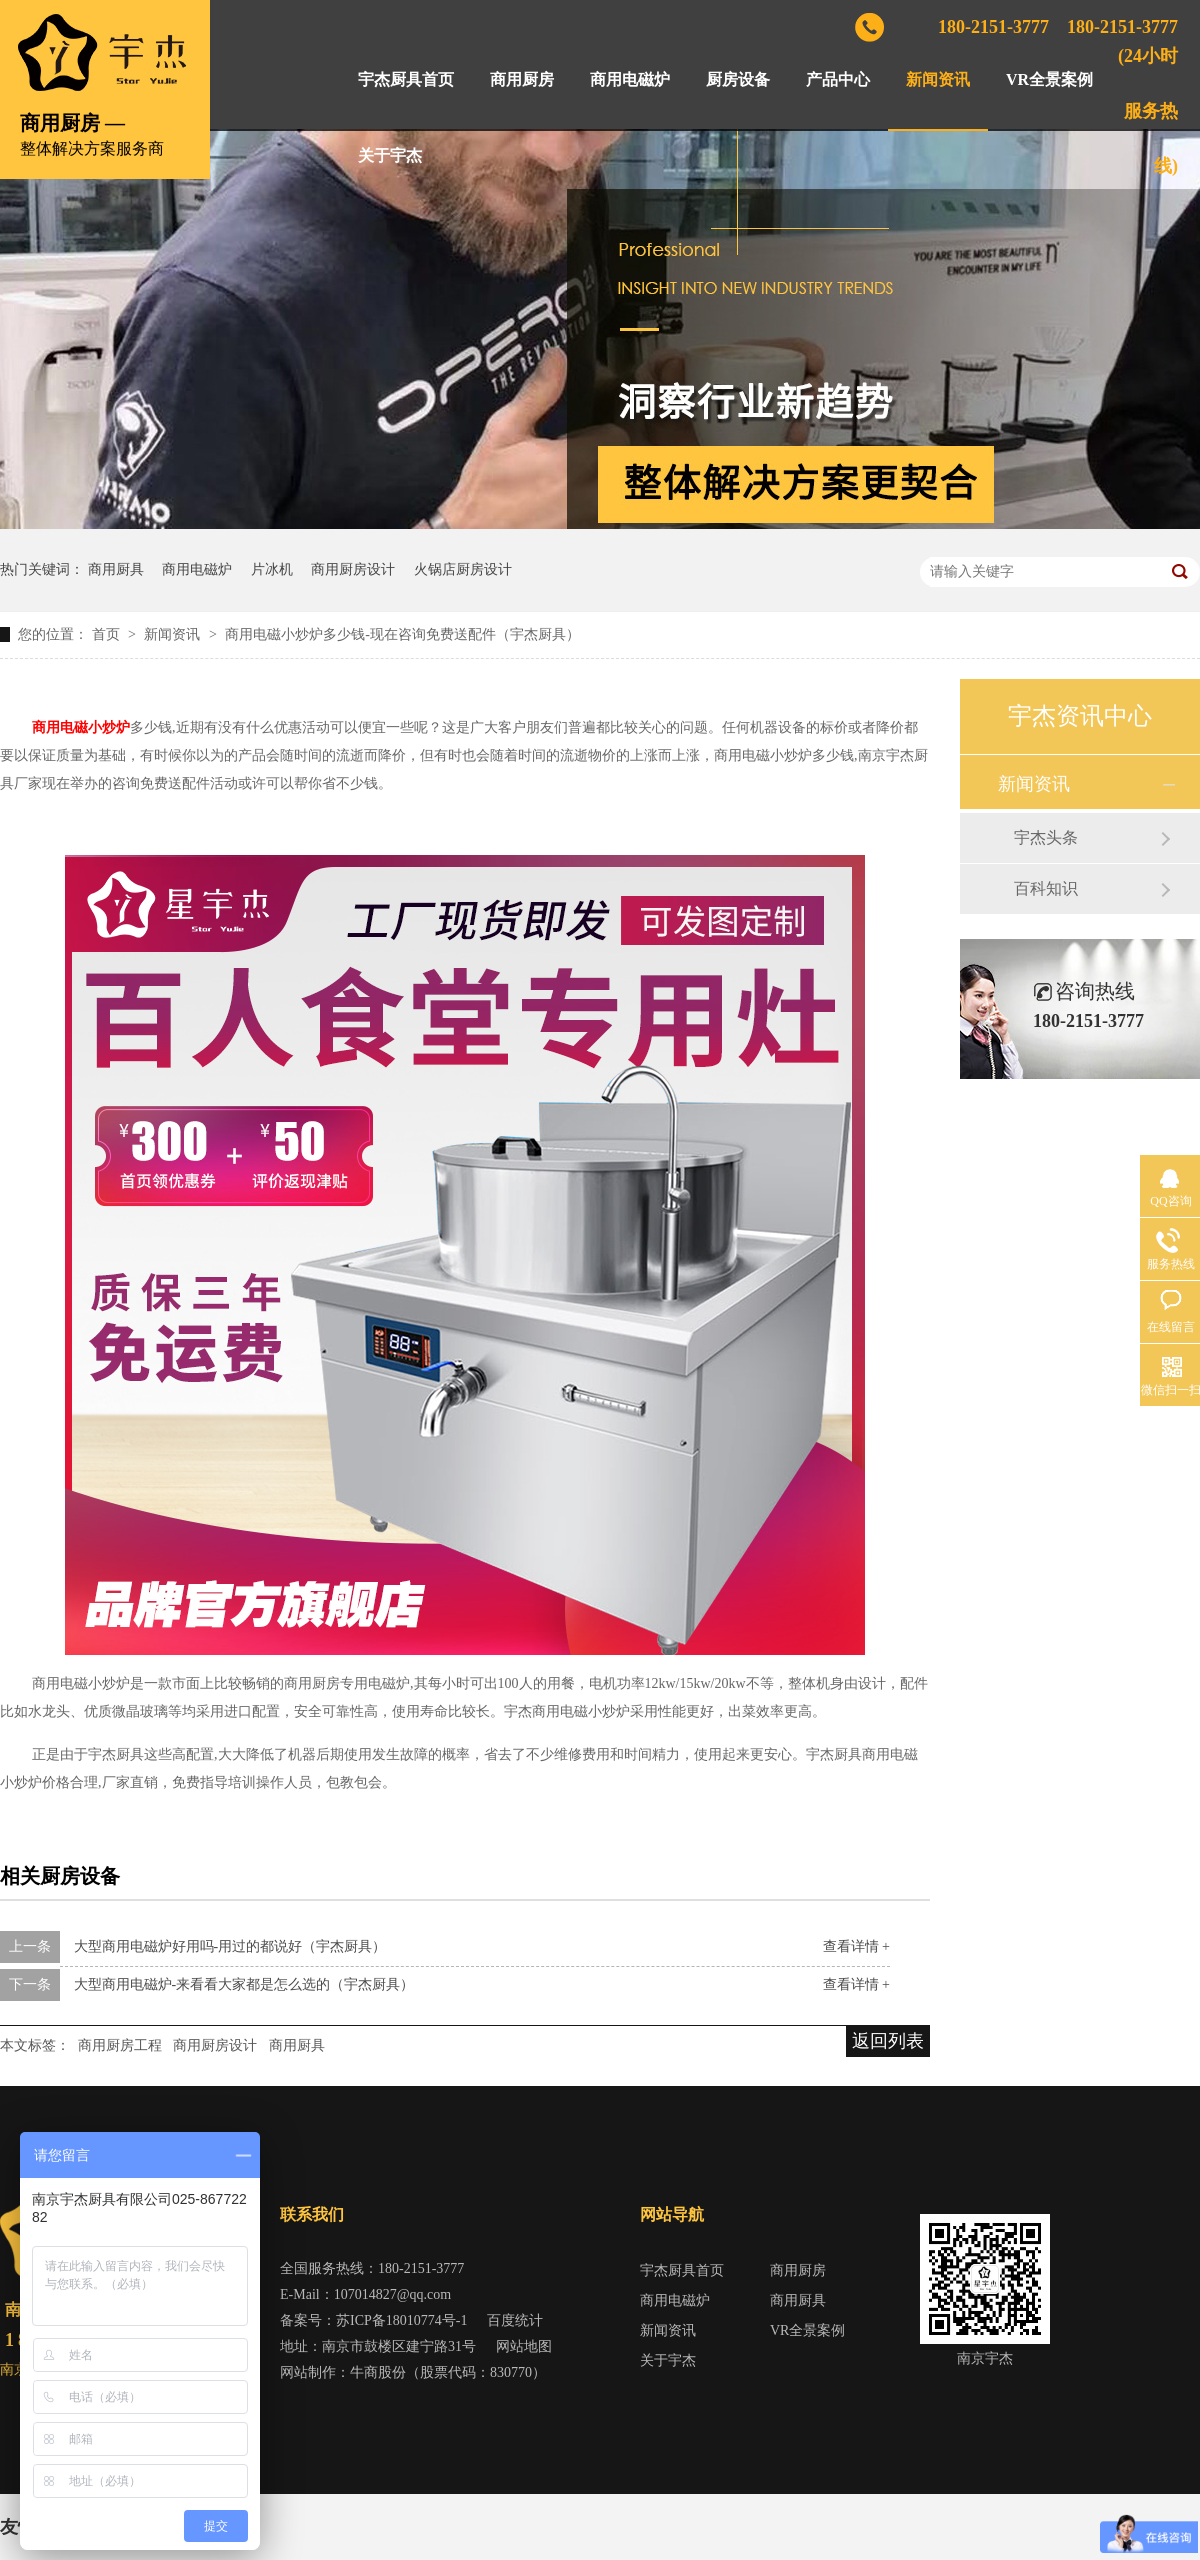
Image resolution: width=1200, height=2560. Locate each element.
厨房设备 (738, 79)
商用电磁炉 (630, 79)
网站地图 (524, 2346)
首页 (108, 634)
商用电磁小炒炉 (81, 727)
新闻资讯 (938, 79)
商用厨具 (116, 569)
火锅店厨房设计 (463, 569)
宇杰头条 (1046, 837)
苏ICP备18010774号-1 (401, 2320)
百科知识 (1046, 888)
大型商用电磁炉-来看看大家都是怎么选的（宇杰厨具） (244, 1984)
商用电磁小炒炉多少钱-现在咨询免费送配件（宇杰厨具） (402, 634)
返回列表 (888, 2041)
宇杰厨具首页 (406, 79)
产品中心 (838, 79)
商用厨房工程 (120, 2045)
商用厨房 (522, 79)
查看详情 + (856, 1946)
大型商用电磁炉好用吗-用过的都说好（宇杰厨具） (230, 1946)
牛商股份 (378, 2372)
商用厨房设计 (353, 569)
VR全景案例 (1049, 79)
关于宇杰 (390, 155)
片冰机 (272, 569)
